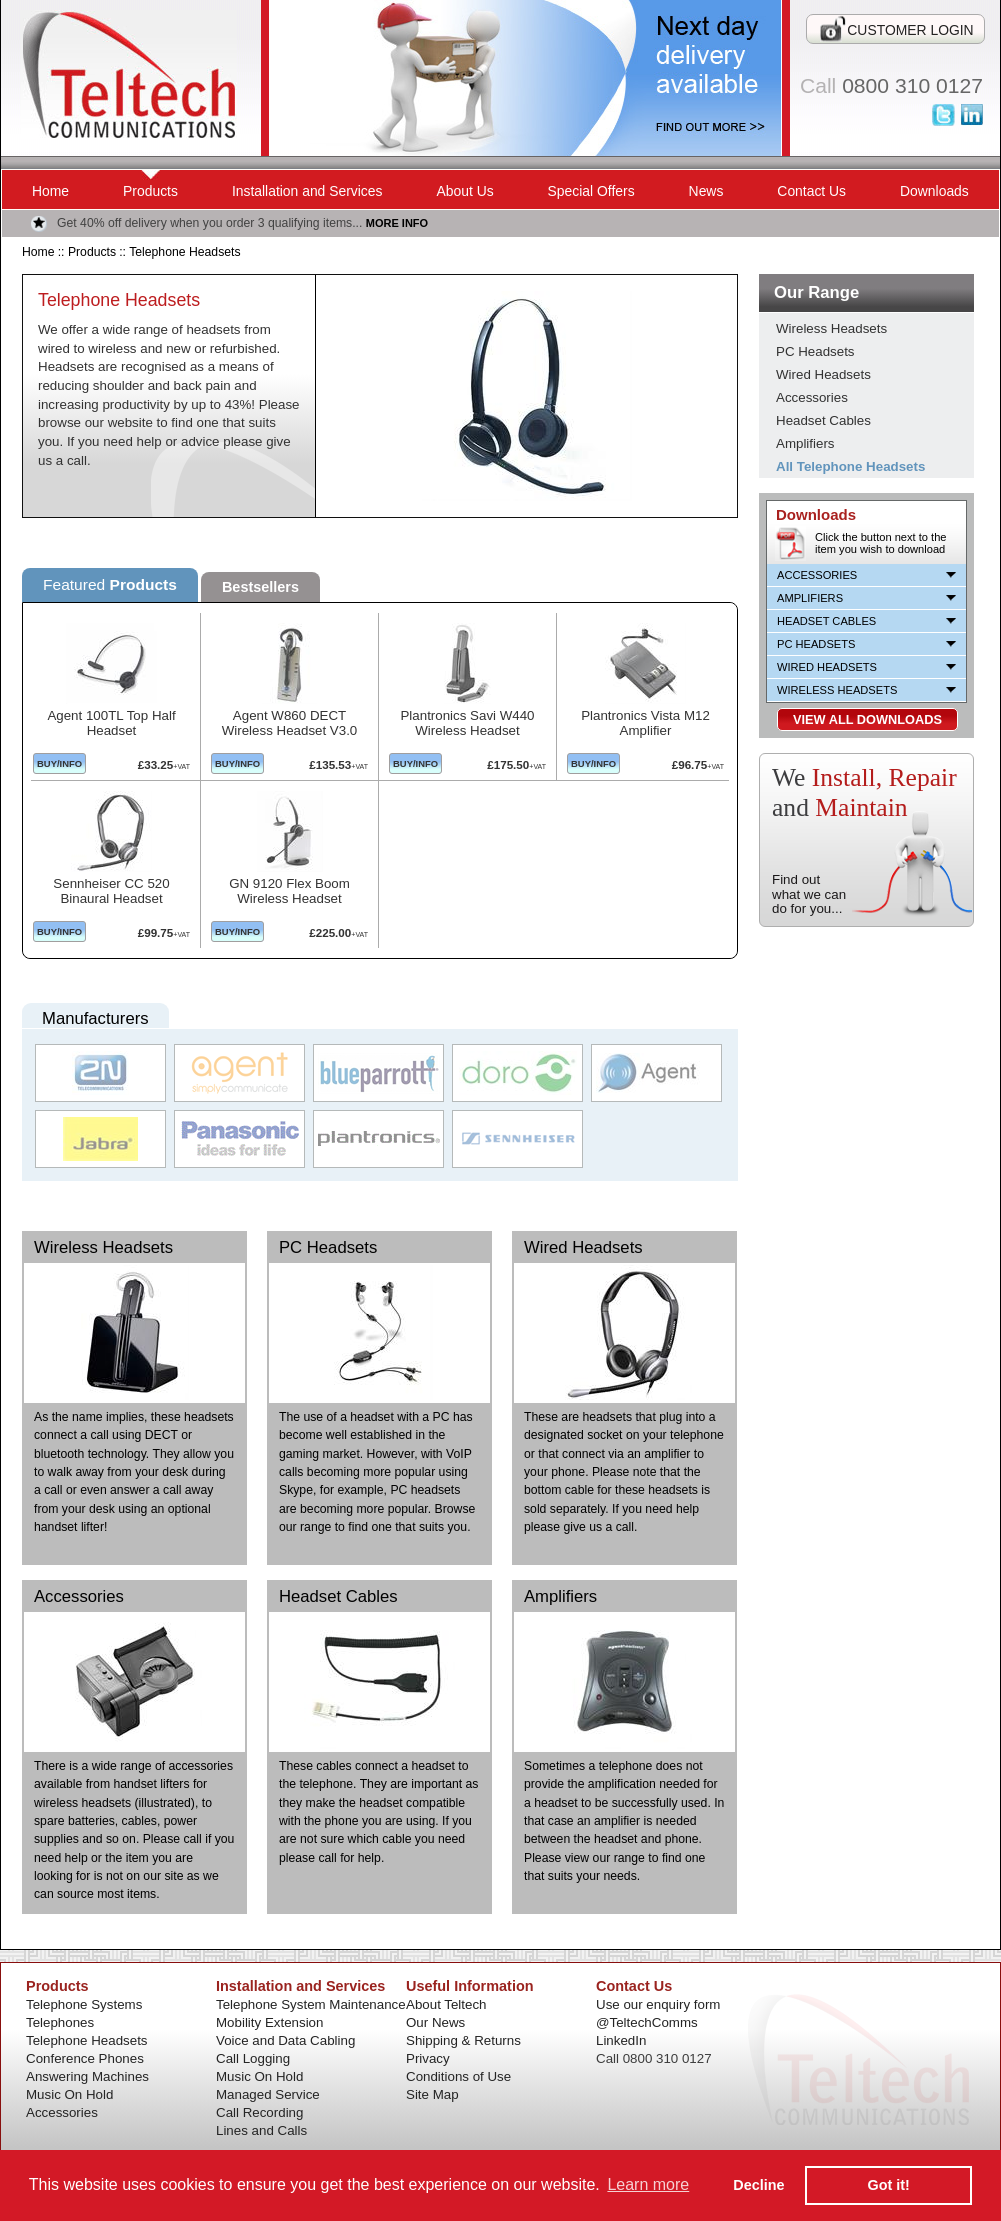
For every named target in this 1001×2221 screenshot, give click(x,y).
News (706, 191)
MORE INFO (397, 223)
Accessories (79, 1596)
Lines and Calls (261, 2130)
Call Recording (259, 2112)
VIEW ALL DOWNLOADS (867, 719)
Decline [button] (758, 2185)
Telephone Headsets (184, 252)
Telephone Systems (84, 2004)
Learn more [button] (648, 2184)
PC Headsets (328, 1247)
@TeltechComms (647, 2022)
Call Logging (253, 2058)
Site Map (432, 2094)
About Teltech (446, 2004)
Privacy (428, 2058)
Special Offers (591, 191)
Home (50, 191)
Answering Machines (87, 2076)
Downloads (934, 191)
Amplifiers (560, 1596)
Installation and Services (307, 191)
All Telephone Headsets (850, 466)
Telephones (60, 2022)
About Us (464, 191)
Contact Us (811, 191)
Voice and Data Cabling (285, 2040)
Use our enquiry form (658, 2004)
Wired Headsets (583, 1247)
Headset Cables (338, 1596)
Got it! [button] (889, 2185)
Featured (110, 584)
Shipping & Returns (463, 2040)
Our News (435, 2022)
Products (150, 191)
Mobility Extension (269, 2022)
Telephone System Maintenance (311, 2004)
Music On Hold (69, 2094)
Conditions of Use (458, 2076)
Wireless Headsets (103, 1247)
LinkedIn (621, 2040)
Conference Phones (85, 2058)
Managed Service (268, 2094)
